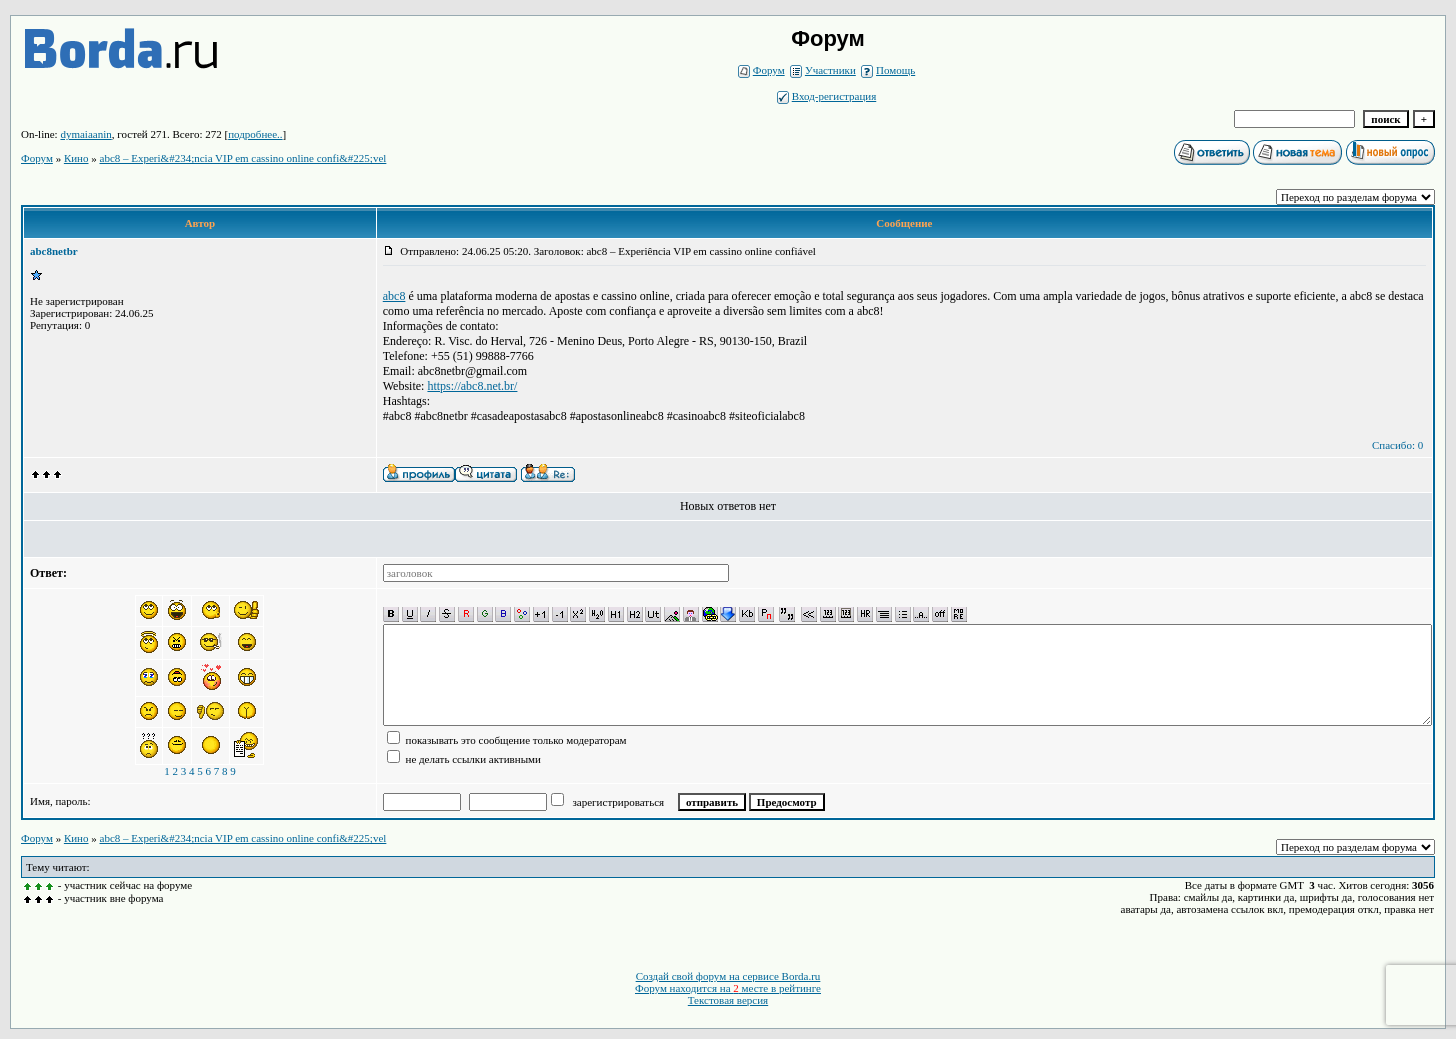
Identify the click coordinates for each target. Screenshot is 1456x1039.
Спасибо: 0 (1397, 445)
